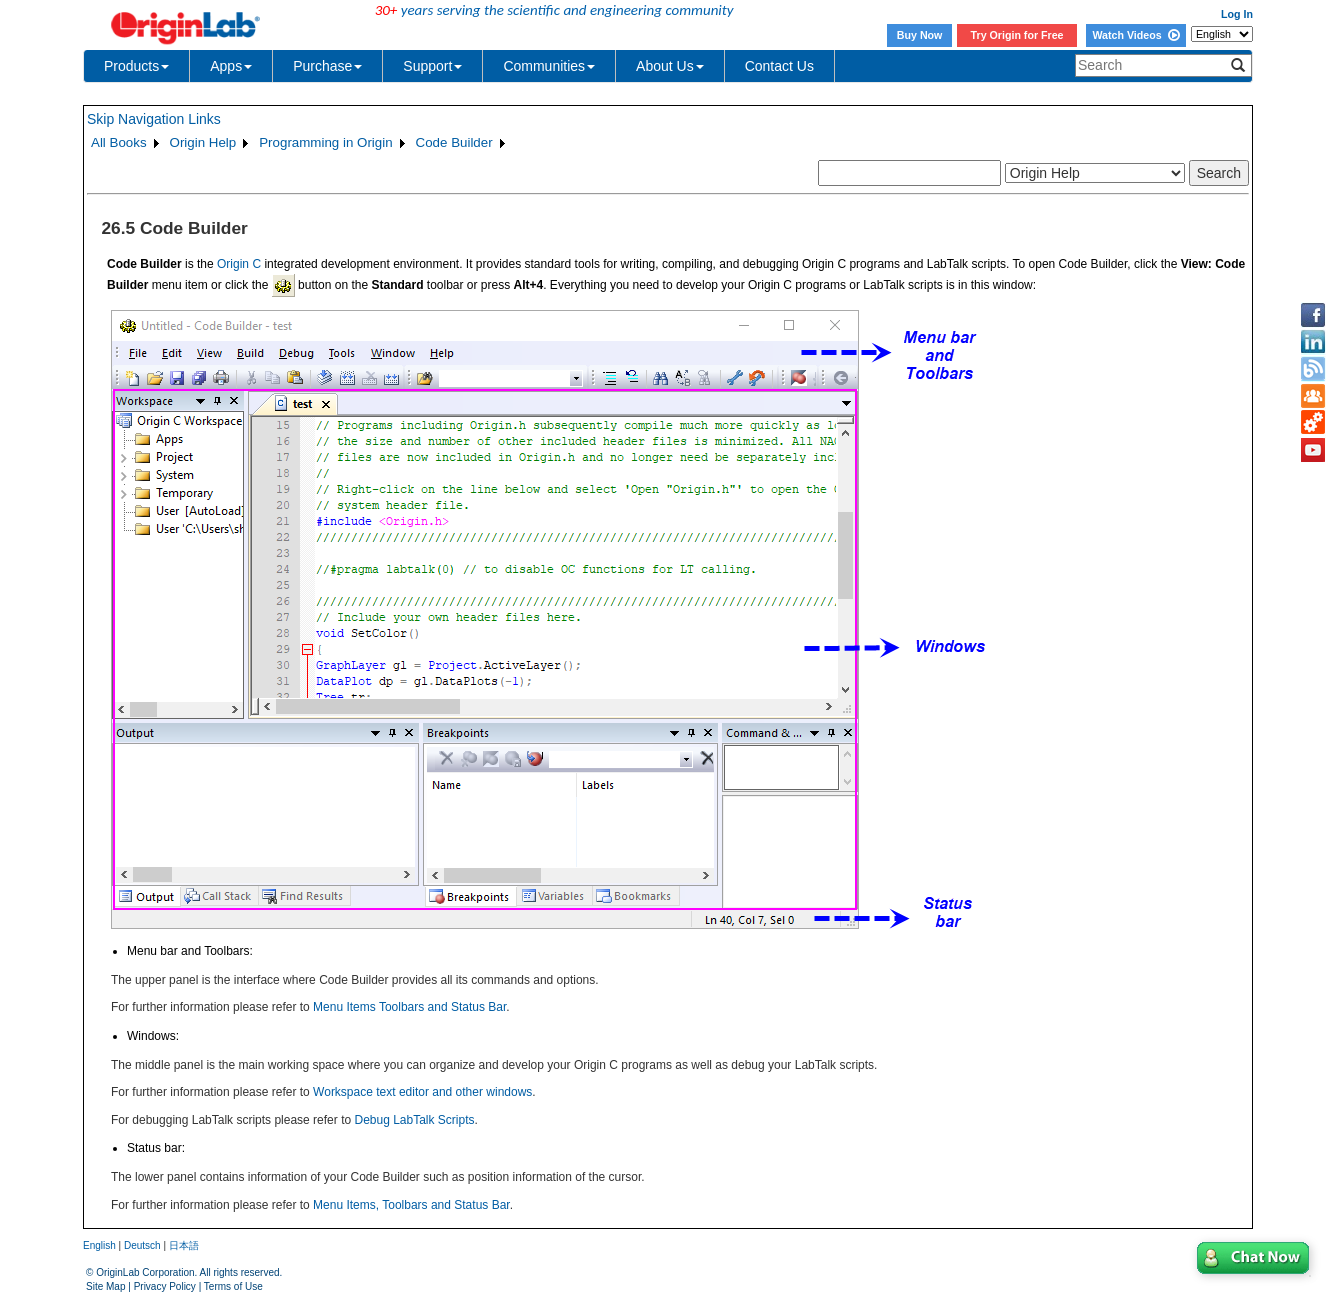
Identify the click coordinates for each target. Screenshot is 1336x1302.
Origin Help (203, 142)
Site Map (105, 1286)
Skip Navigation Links (154, 119)
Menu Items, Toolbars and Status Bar (411, 1205)
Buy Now (920, 35)
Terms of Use (233, 1286)
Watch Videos (1135, 35)
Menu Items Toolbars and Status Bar (409, 1007)
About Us (670, 66)
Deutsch (142, 1245)
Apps (231, 66)
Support (432, 66)
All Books (119, 142)
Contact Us (779, 66)
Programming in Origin (325, 142)
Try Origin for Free (1017, 35)
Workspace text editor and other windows (422, 1092)
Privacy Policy (165, 1286)
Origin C (239, 264)
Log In (1237, 14)
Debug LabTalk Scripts (414, 1120)
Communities (549, 66)
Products (136, 66)
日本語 (184, 1245)
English (99, 1245)
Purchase (327, 66)
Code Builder (454, 142)
